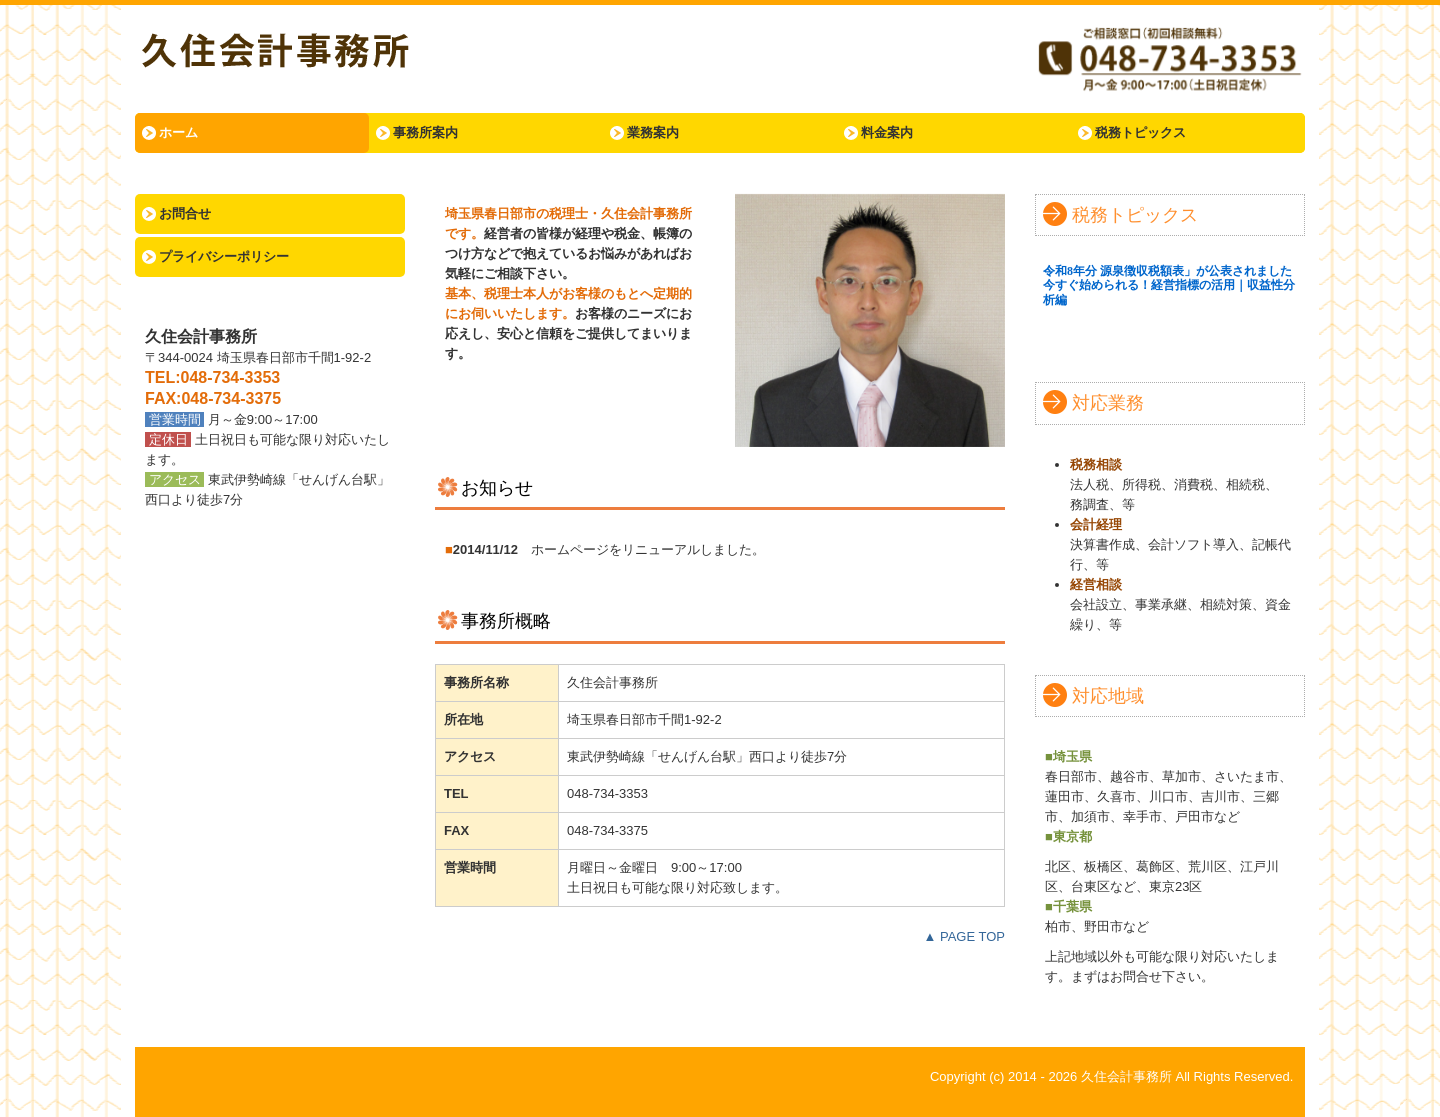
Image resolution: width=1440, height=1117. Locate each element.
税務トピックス (1140, 132)
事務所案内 (425, 132)
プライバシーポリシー (224, 256)
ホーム (178, 132)
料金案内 (887, 132)
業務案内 (653, 132)
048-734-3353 (231, 377)
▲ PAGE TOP (964, 936)
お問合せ (185, 213)
